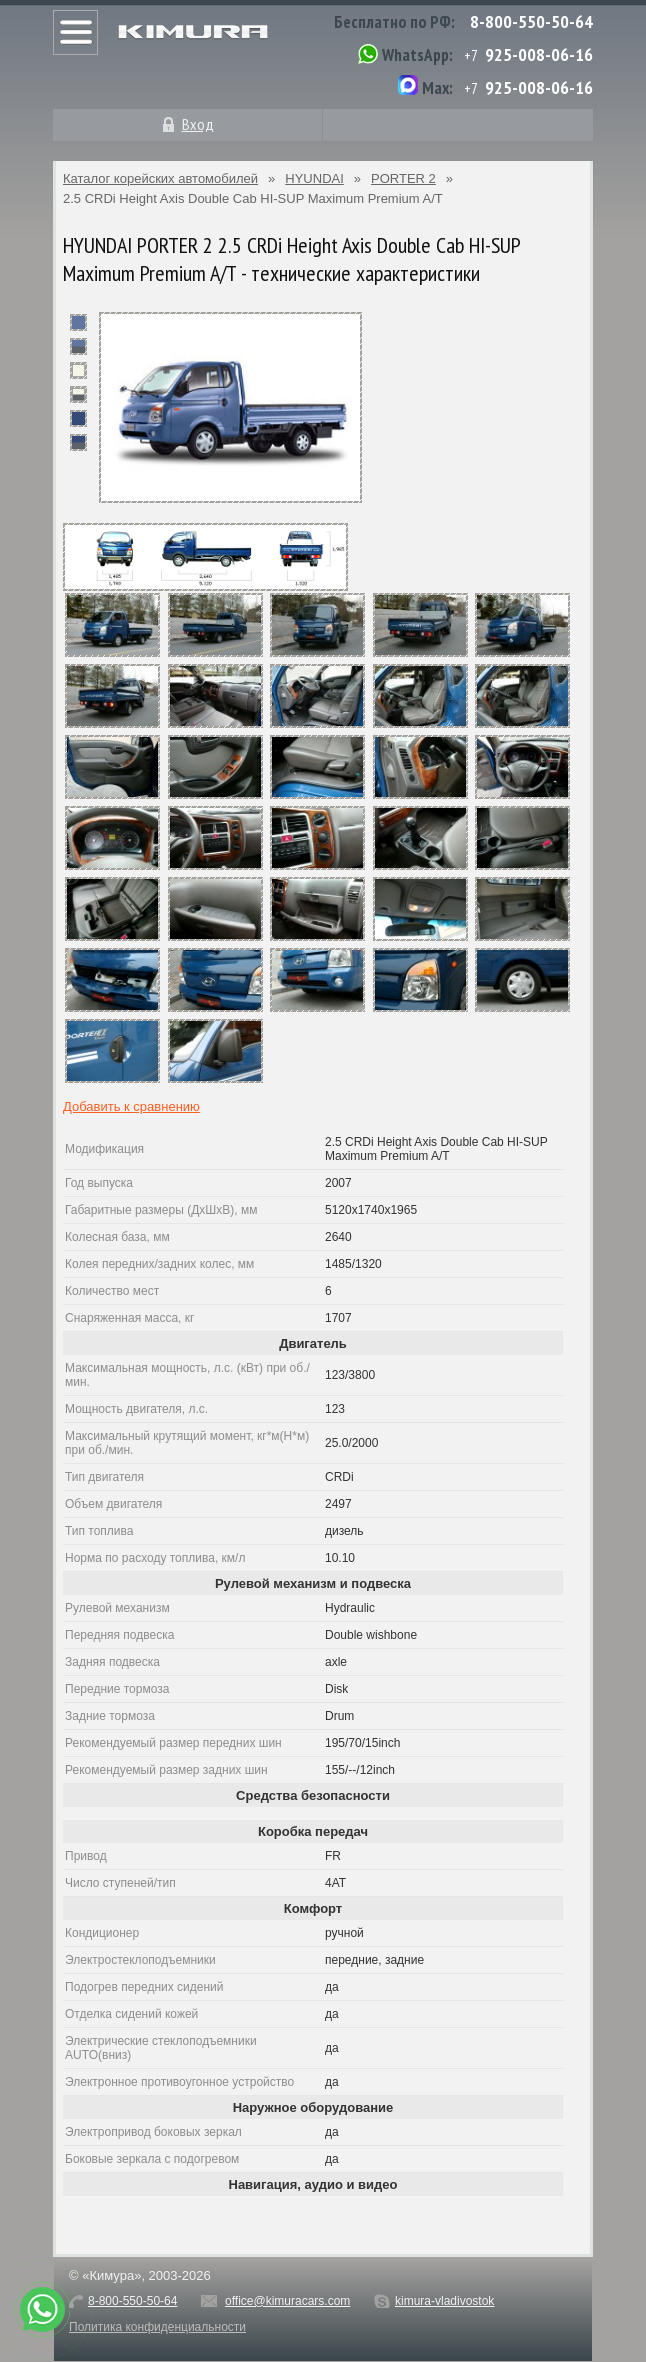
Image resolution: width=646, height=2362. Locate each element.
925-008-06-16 (539, 54)
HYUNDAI (314, 178)
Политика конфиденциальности (157, 2327)
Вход (198, 124)
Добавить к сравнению (131, 1106)
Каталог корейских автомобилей (160, 178)
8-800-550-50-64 (531, 21)
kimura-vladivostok (444, 2301)
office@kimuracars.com (287, 2301)
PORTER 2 (403, 178)
